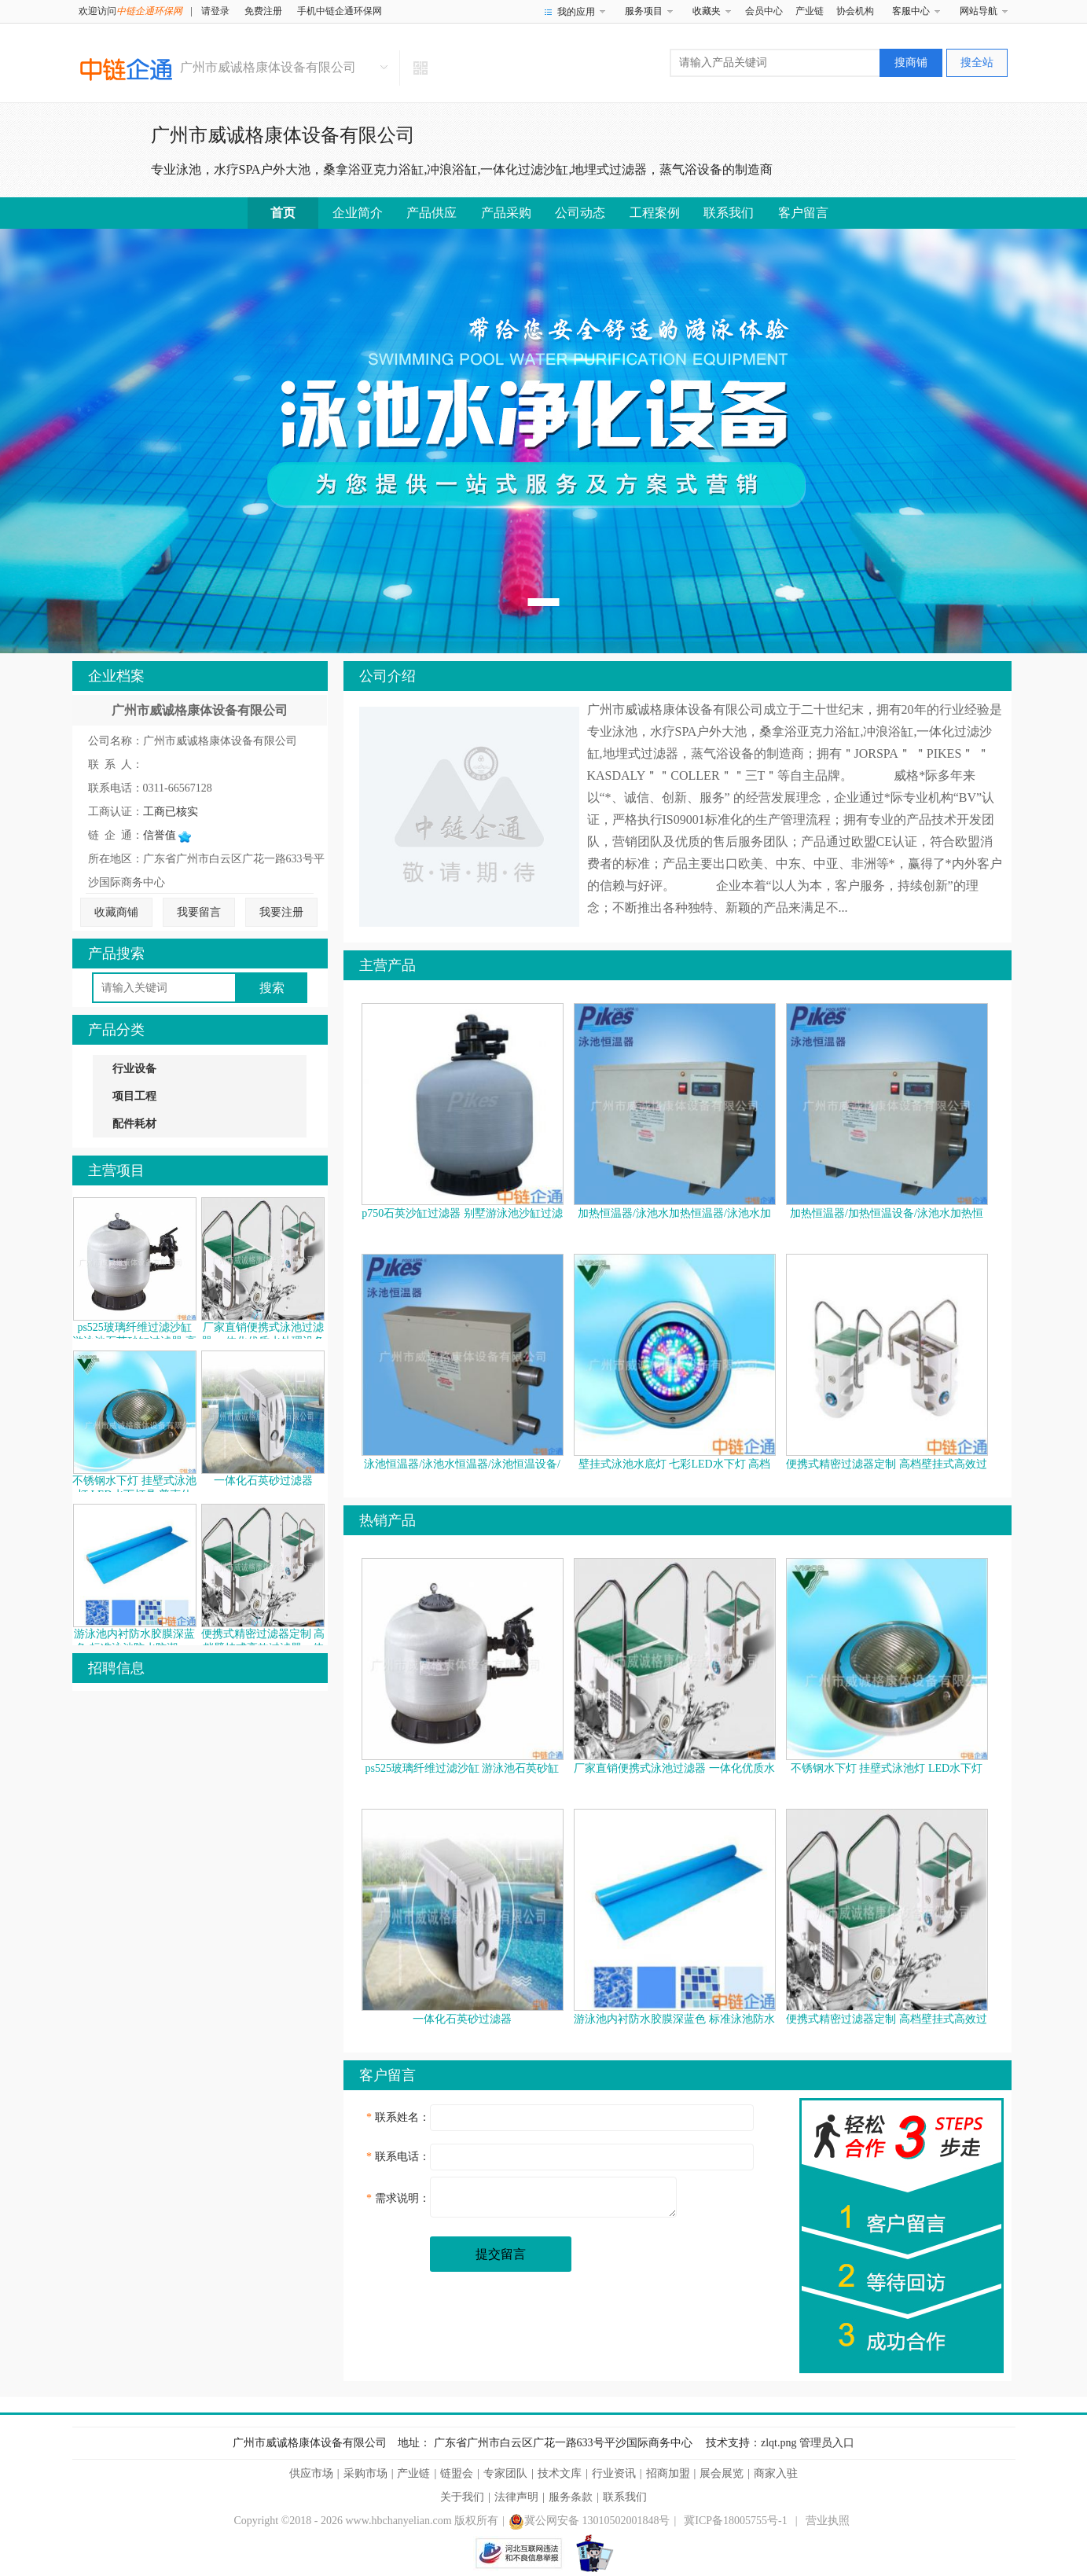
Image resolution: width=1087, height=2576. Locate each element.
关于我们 (462, 2497)
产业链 (809, 11)
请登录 (215, 11)
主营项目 (116, 1170)
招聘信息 (116, 1668)
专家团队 (505, 2473)
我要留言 (199, 912)
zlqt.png (779, 2443)
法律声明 (516, 2497)
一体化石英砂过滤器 (263, 1480)
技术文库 (560, 2473)
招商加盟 (668, 2473)
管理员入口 (826, 2443)
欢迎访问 (130, 11)
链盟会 (456, 2473)
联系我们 (728, 212)
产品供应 (431, 212)
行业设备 (134, 1069)
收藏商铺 (116, 912)
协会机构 (855, 11)
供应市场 (311, 2473)
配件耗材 (134, 1124)
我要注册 (281, 912)
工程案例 (655, 212)
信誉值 (167, 835)
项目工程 (134, 1096)
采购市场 (365, 2473)
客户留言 (803, 212)
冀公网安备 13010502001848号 (589, 2520)
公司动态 (580, 212)
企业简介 (357, 212)
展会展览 (722, 2473)
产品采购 (506, 212)
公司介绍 (387, 676)
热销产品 (387, 1520)
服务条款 (571, 2497)
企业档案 (116, 676)
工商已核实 (170, 812)
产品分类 (116, 1030)
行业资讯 (614, 2473)
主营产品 (387, 965)
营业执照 (828, 2520)
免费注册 (263, 11)
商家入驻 (776, 2473)
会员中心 (764, 11)
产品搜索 (116, 953)
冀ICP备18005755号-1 (735, 2520)
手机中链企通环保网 (339, 11)
